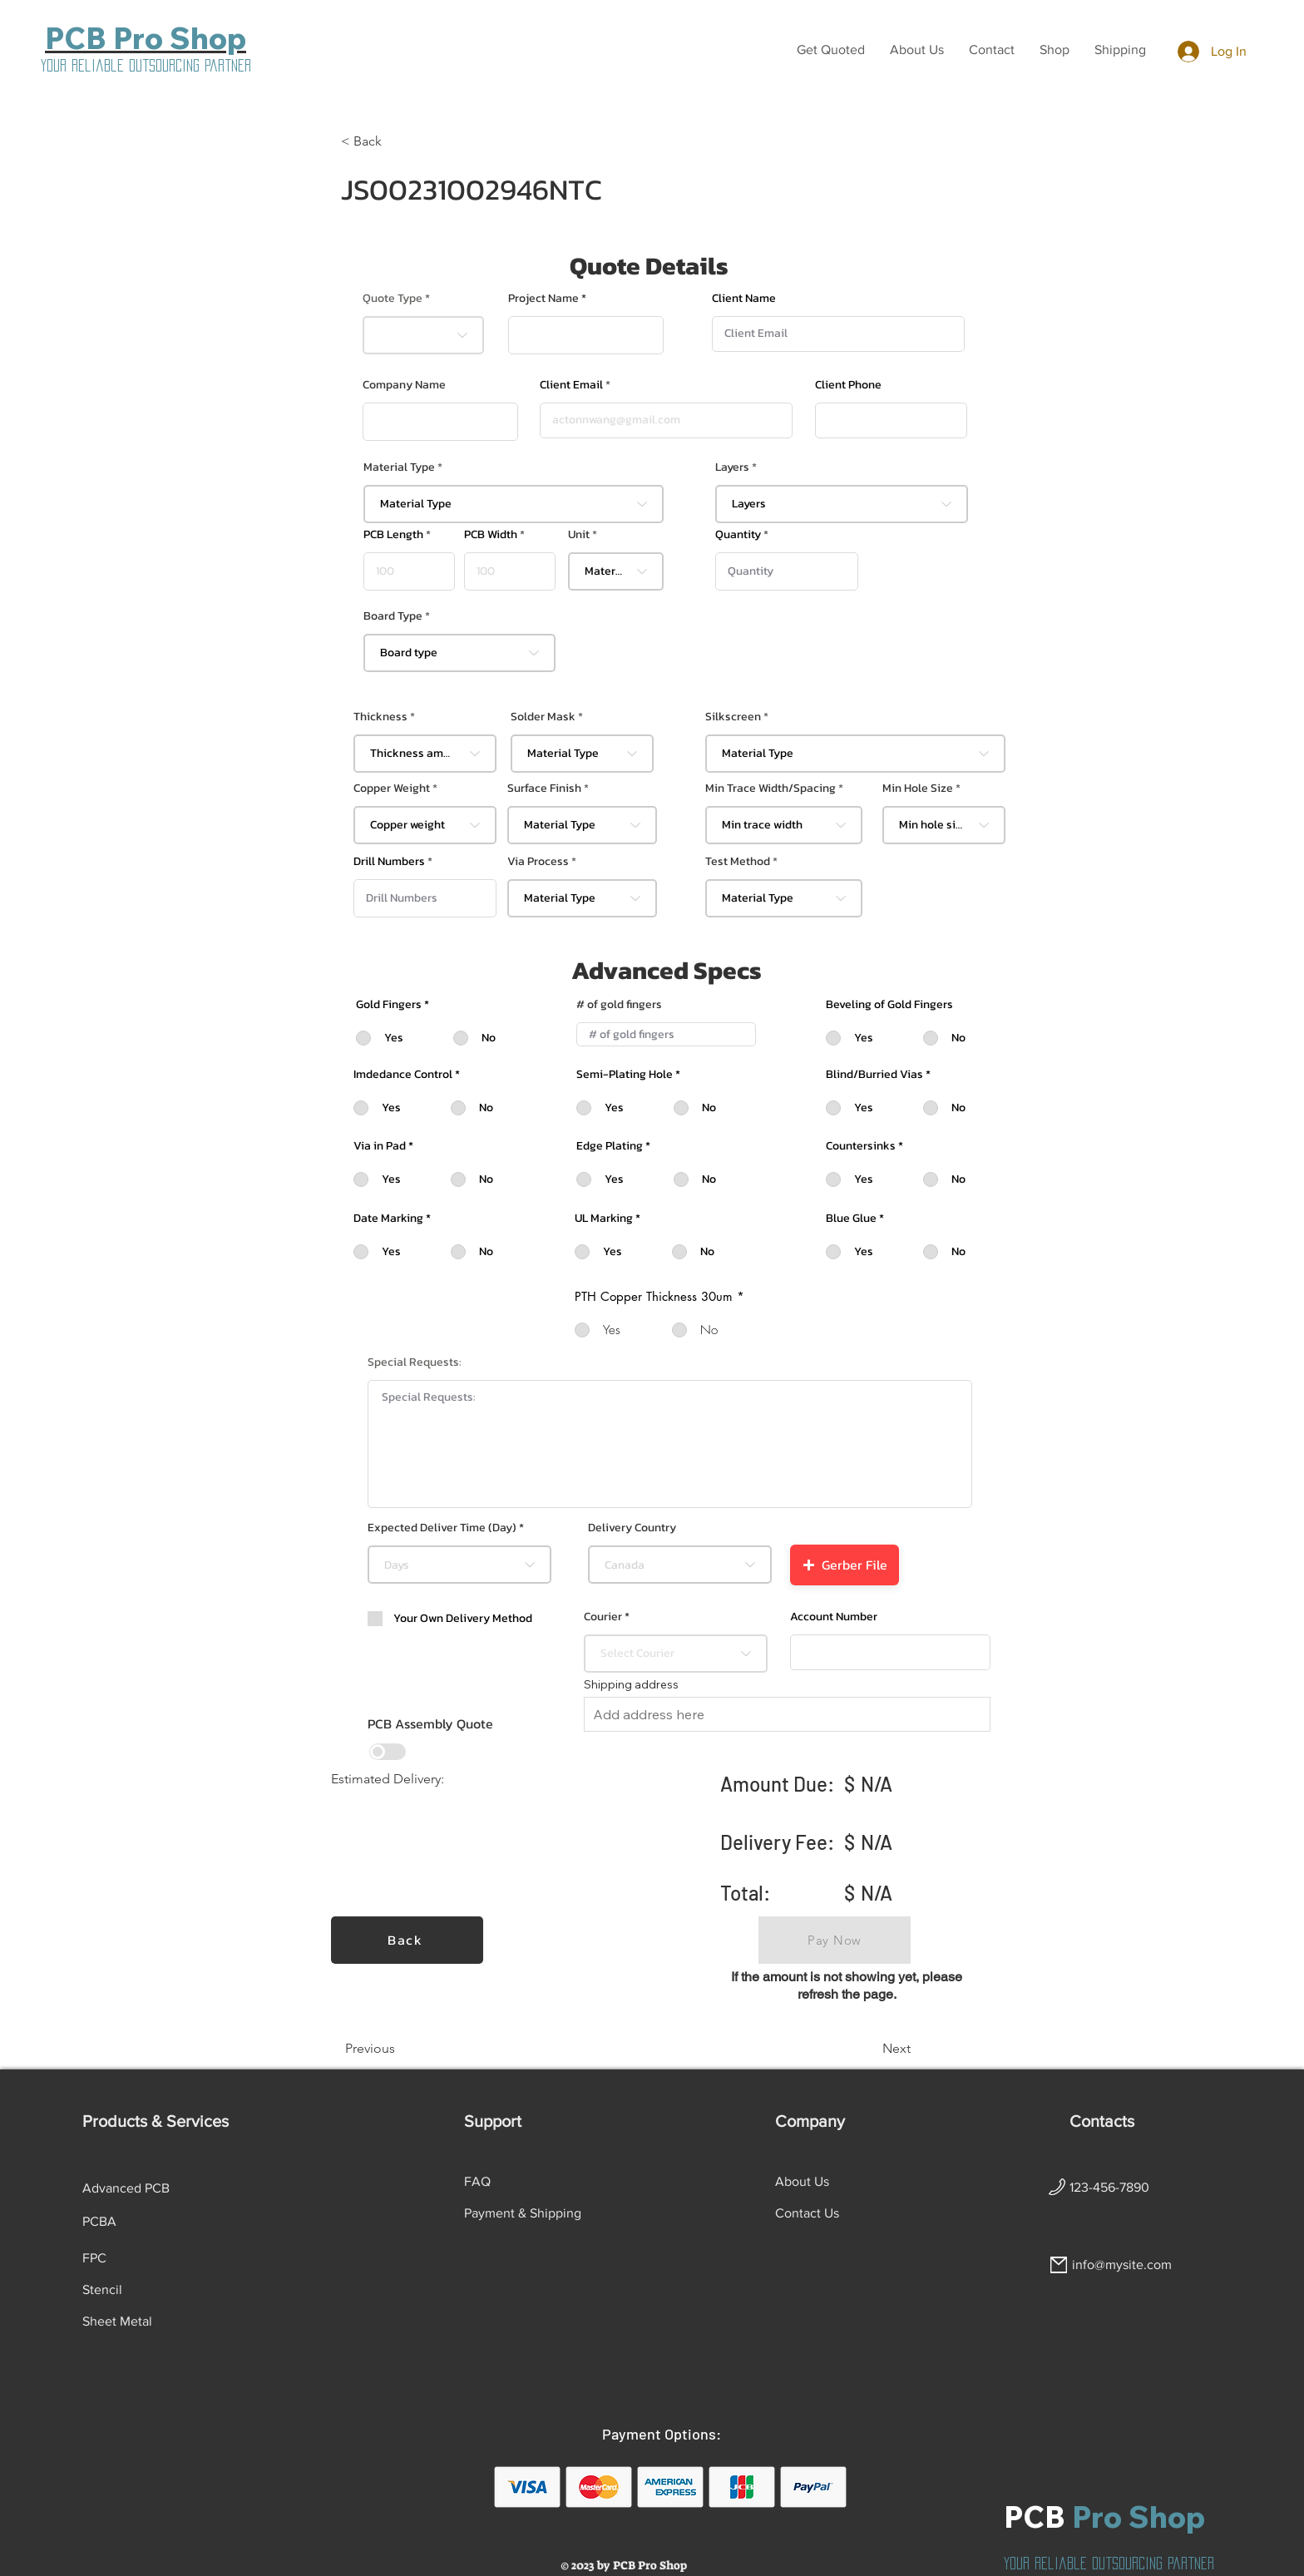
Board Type (392, 616)
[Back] (407, 1940)
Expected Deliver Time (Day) (442, 1528)
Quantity (738, 535)
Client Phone (848, 385)
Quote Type (392, 298)
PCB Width (490, 535)
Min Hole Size (917, 788)
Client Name (744, 298)
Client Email (571, 385)
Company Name (404, 385)
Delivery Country (632, 1528)
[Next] (869, 2048)
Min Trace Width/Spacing (770, 788)
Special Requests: (415, 1362)
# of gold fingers (619, 1005)
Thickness (380, 717)
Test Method (737, 862)
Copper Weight (391, 788)
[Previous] (400, 2048)
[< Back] (396, 141)
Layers (732, 467)
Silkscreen (733, 717)
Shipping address (631, 1684)
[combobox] (513, 504)
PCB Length (393, 535)
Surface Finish (544, 788)
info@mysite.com (1122, 2264)
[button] (830, 50)
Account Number (833, 1617)
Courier (603, 1617)
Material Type (399, 467)
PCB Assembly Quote (430, 1723)
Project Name (543, 298)
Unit (579, 535)
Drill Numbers (389, 862)
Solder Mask (543, 717)
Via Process (538, 862)
